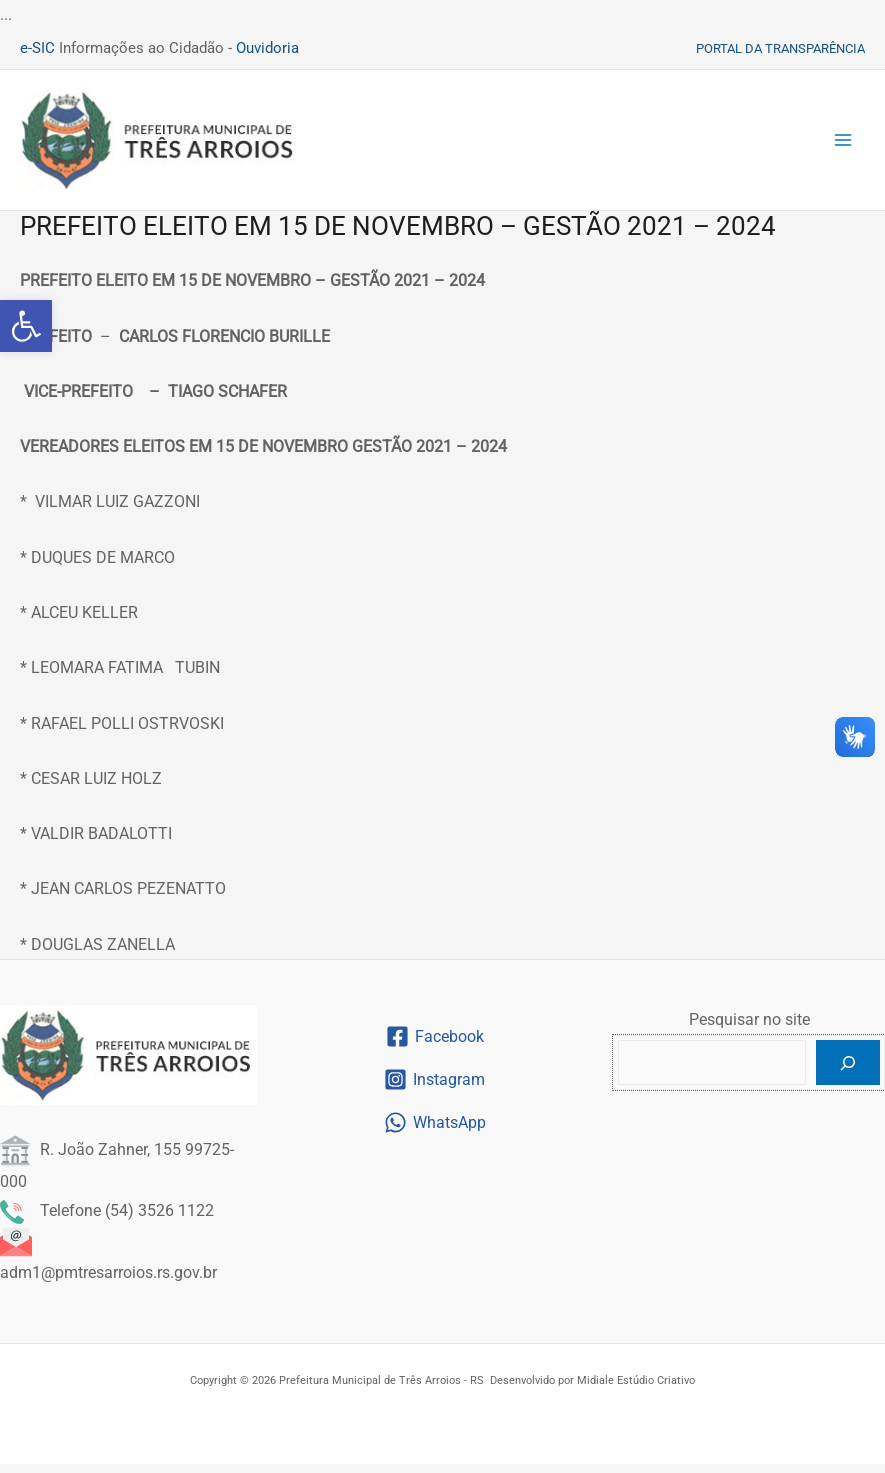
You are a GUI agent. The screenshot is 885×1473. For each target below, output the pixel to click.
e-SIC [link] (37, 48)
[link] (26, 326)
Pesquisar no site (749, 1029)
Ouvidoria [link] (267, 48)
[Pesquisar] (848, 1072)
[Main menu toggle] (843, 145)
